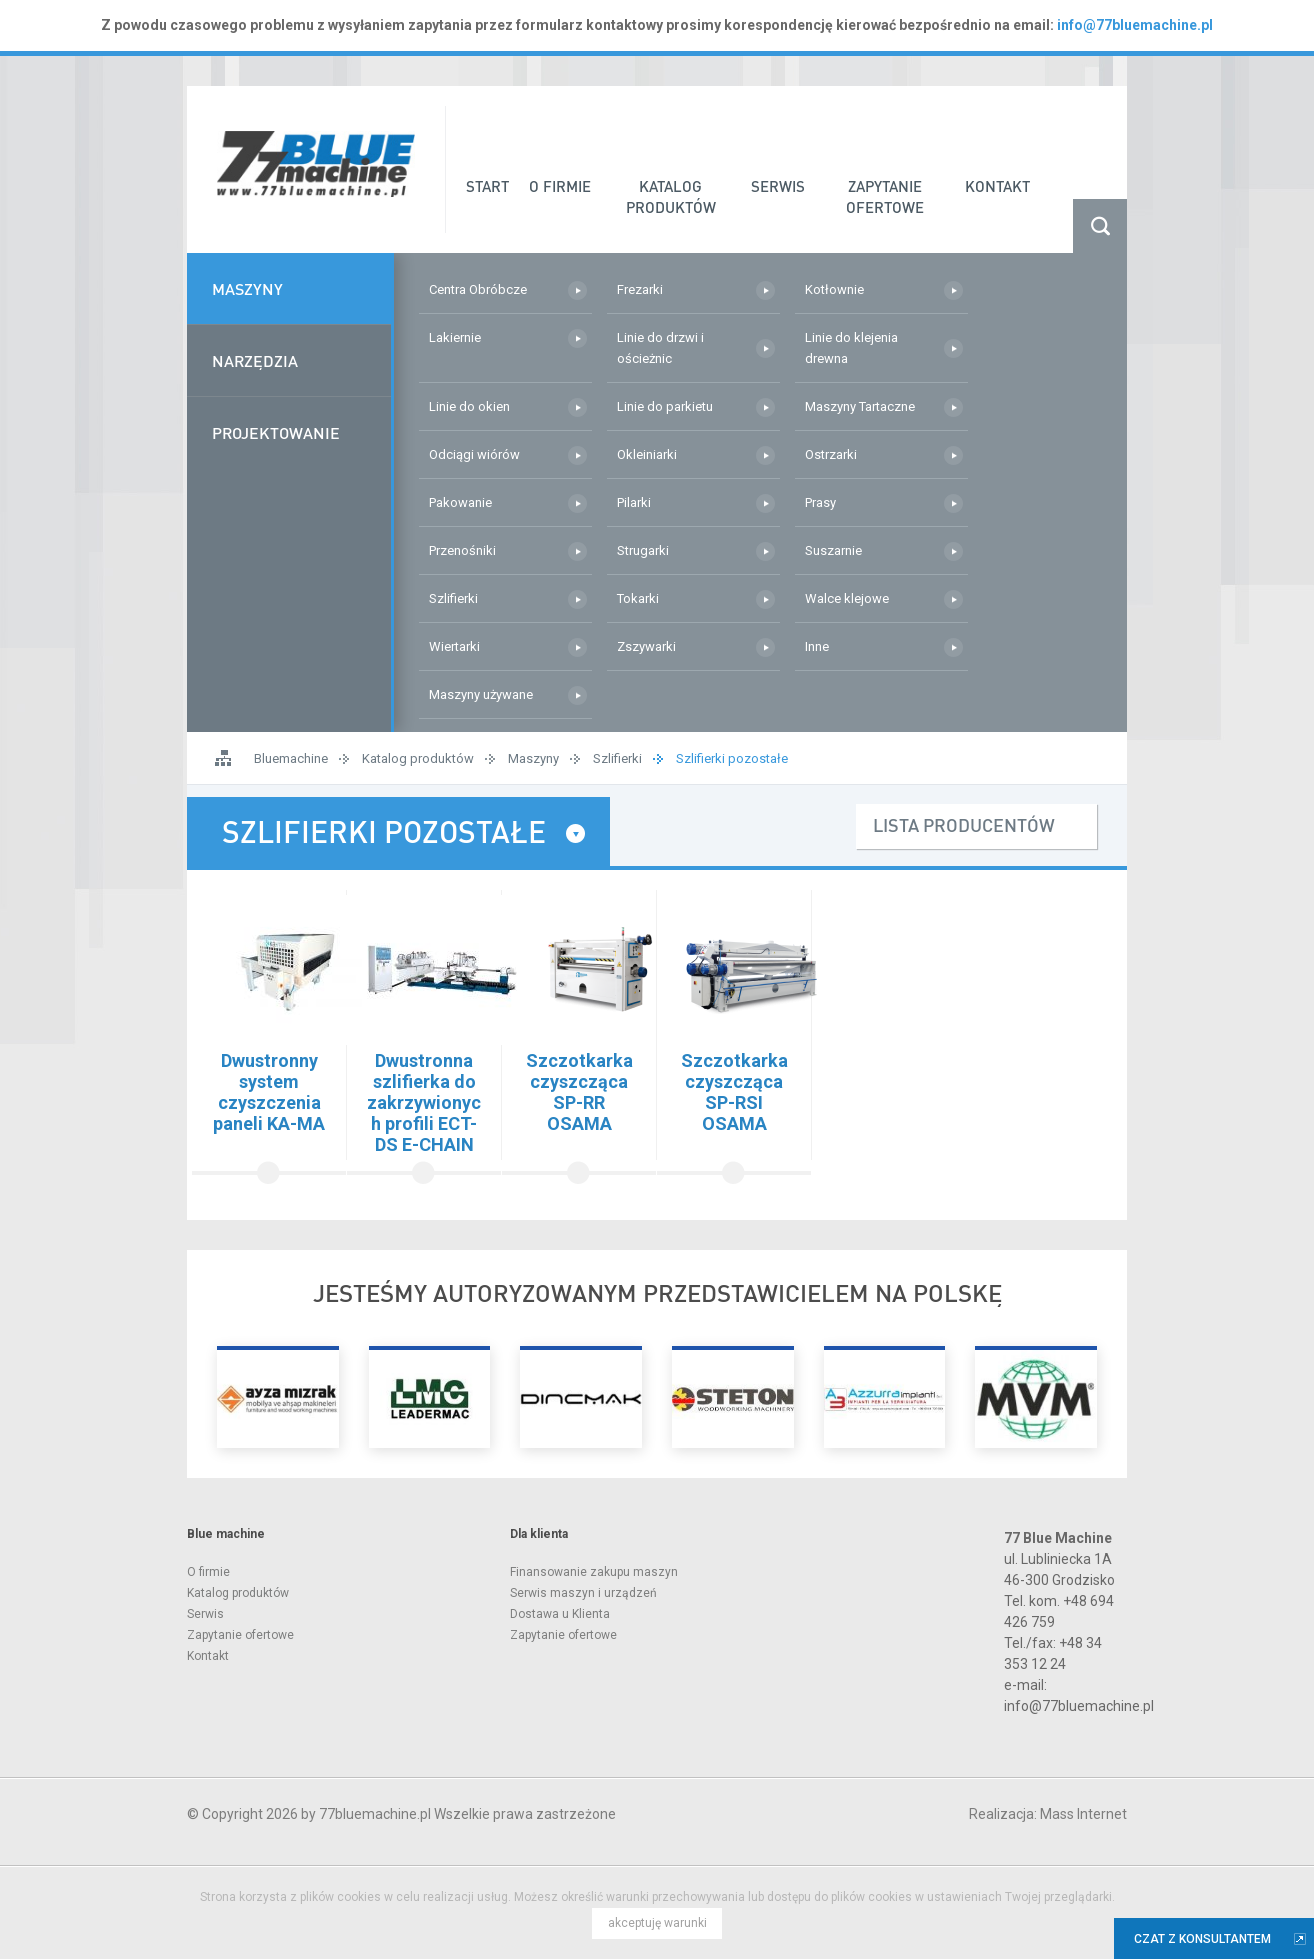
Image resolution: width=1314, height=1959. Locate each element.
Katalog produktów (418, 758)
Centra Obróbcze (478, 289)
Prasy (820, 502)
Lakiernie (455, 337)
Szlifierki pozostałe (732, 758)
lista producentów (964, 824)
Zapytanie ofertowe (240, 1635)
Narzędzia (255, 360)
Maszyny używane (481, 694)
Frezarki (640, 289)
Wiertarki (454, 646)
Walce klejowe (847, 598)
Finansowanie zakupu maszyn (594, 1572)
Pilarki (634, 502)
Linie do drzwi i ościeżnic (660, 348)
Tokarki (638, 598)
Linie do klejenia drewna (851, 348)
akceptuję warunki (657, 1923)
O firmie (208, 1572)
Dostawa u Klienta (560, 1614)
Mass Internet (1083, 1814)
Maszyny (247, 288)
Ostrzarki (831, 454)
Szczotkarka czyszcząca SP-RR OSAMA (579, 1092)
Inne (817, 646)
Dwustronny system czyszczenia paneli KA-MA (269, 1092)
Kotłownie (834, 289)
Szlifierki (453, 598)
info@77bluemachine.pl (1135, 25)
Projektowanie (276, 432)
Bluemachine (291, 758)
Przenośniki (462, 550)
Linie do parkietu (665, 406)
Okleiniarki (647, 454)
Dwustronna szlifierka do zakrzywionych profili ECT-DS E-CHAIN (424, 1102)
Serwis (205, 1614)
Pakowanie (460, 502)
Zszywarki (646, 646)
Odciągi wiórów (474, 454)
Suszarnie (833, 550)
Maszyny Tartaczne (860, 406)
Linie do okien (469, 406)
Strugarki (643, 550)
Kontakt (208, 1656)
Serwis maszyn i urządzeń (583, 1593)
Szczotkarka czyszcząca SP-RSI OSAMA (734, 1092)
